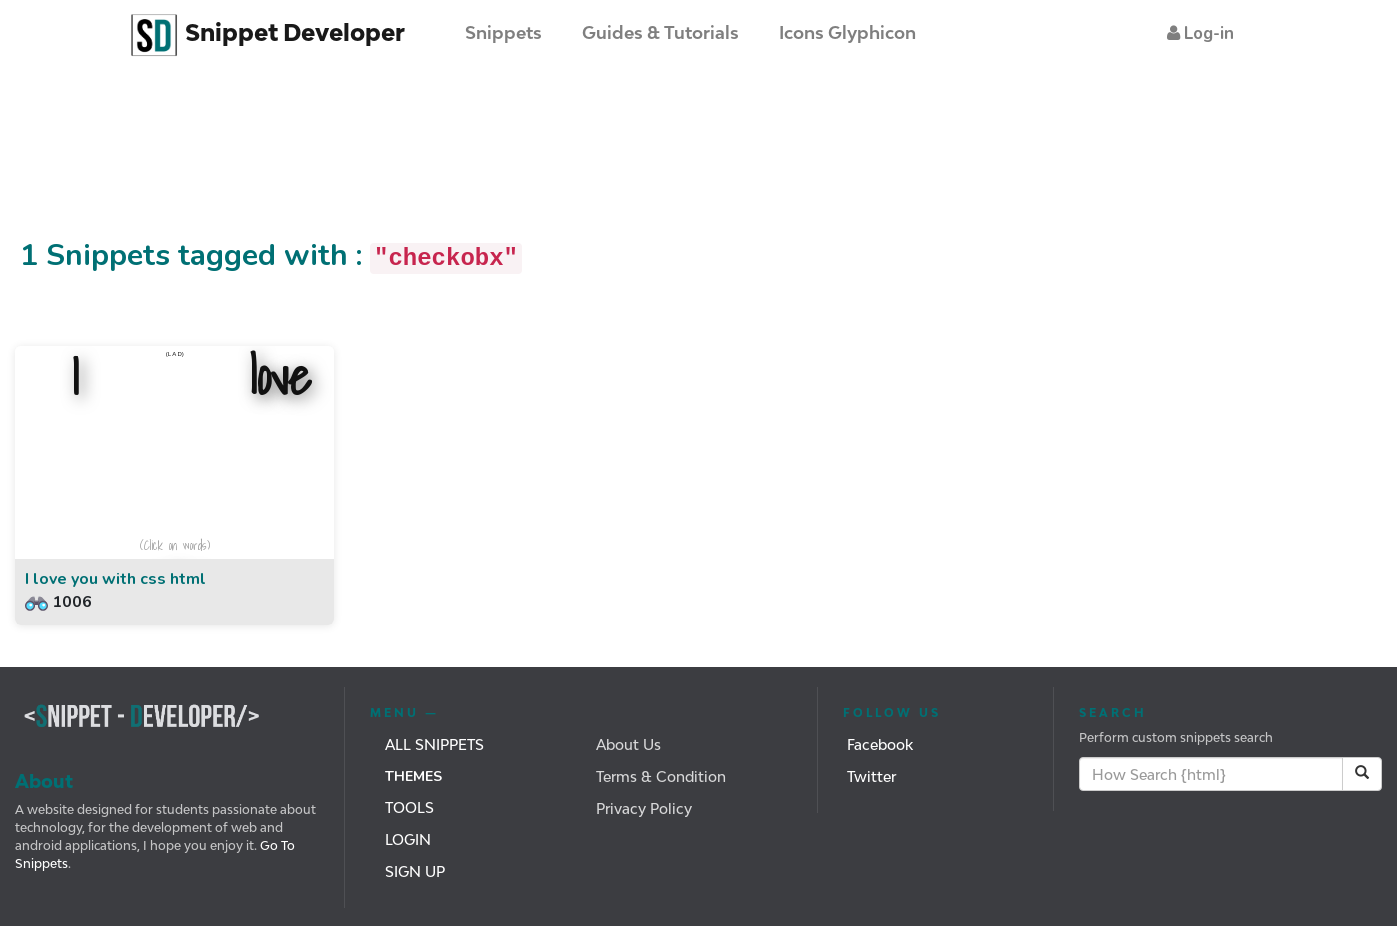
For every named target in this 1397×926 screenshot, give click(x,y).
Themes (413, 776)
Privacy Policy (644, 808)
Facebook (880, 744)
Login (408, 839)
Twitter (871, 776)
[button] (1200, 33)
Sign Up (415, 871)
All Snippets (434, 744)
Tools (409, 807)
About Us (628, 744)
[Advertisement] (364, 163)
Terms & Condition (661, 776)
